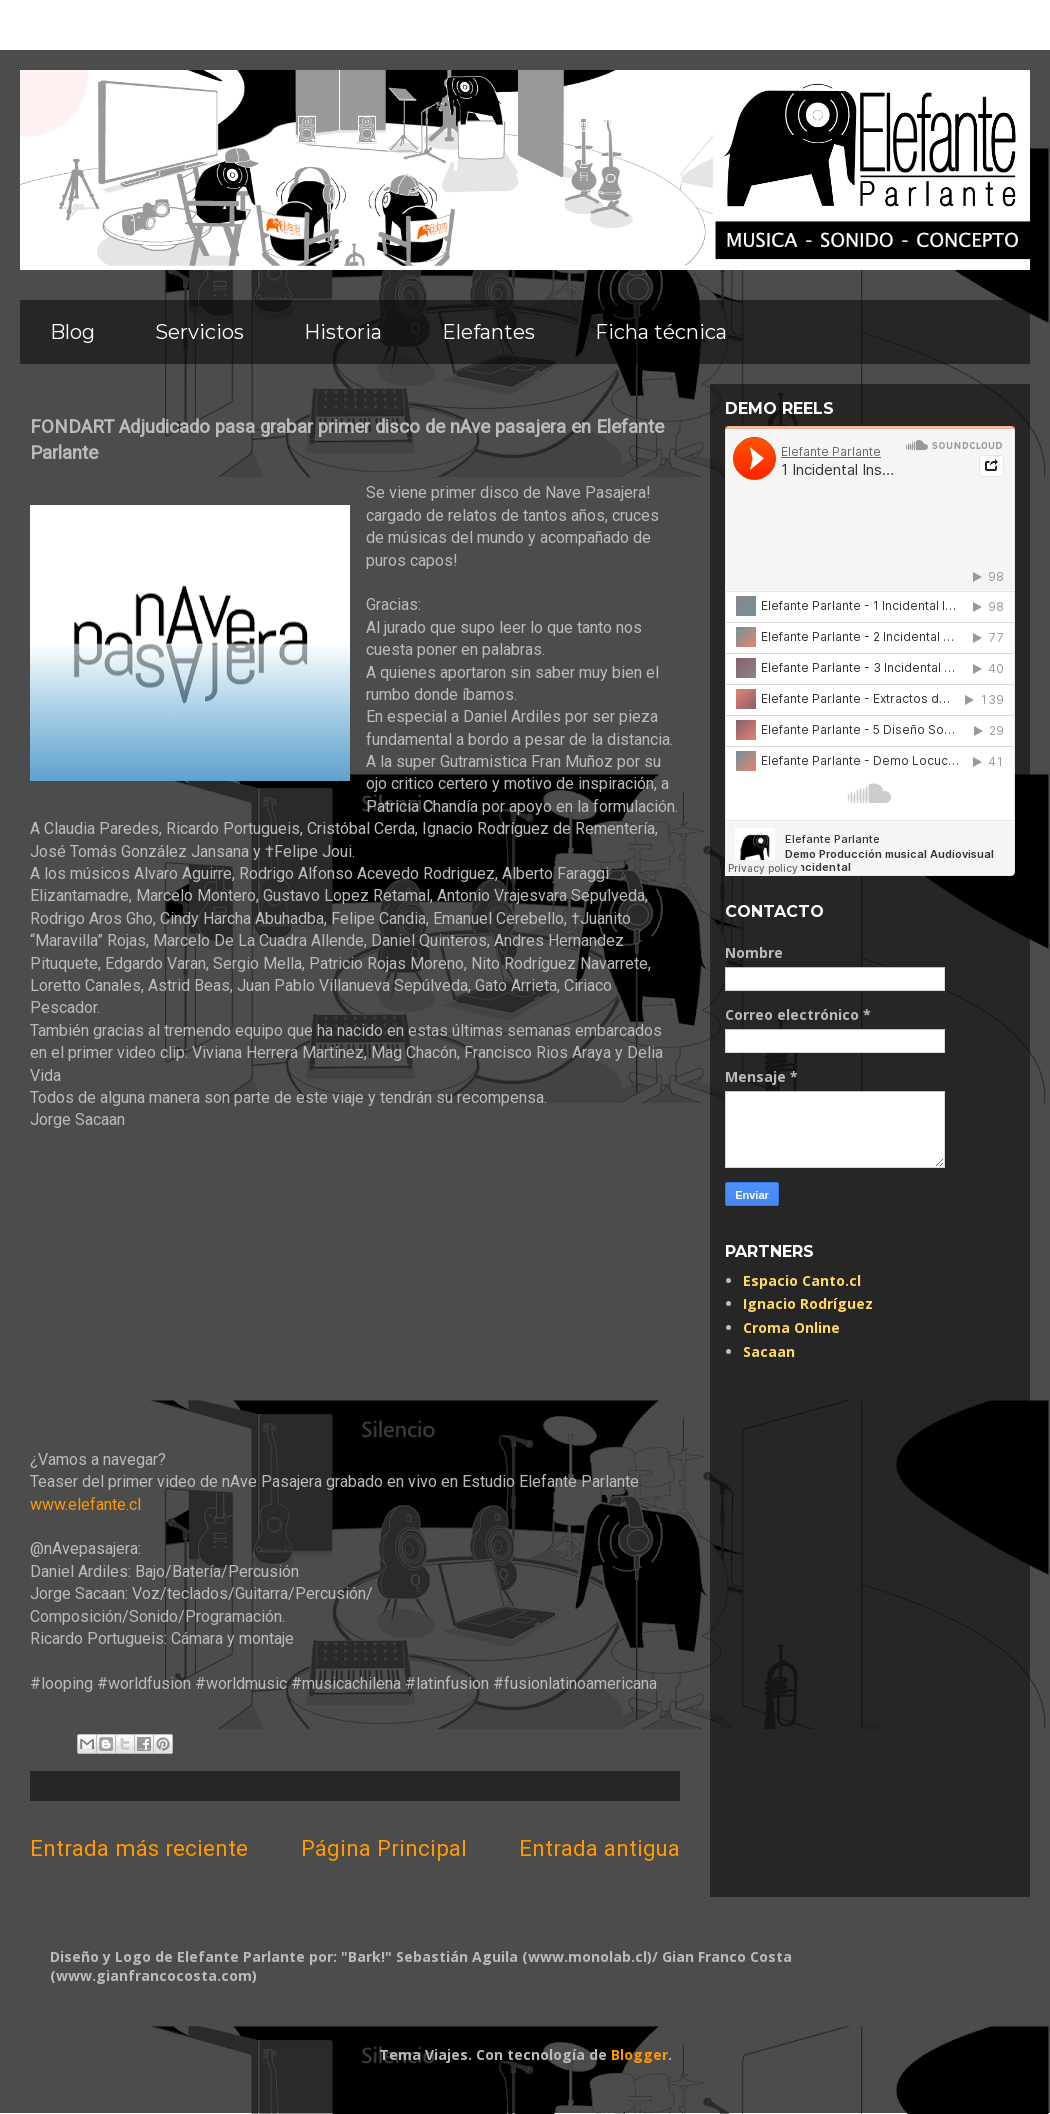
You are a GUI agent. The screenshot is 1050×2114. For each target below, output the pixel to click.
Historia (343, 332)
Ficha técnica (661, 332)
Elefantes (488, 332)
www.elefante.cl (85, 1504)
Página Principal (384, 1848)
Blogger (639, 2054)
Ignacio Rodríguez (808, 1303)
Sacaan (769, 1351)
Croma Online (791, 1327)
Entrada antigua (599, 1848)
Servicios (199, 332)
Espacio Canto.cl (802, 1280)
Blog (72, 332)
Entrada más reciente (139, 1848)
